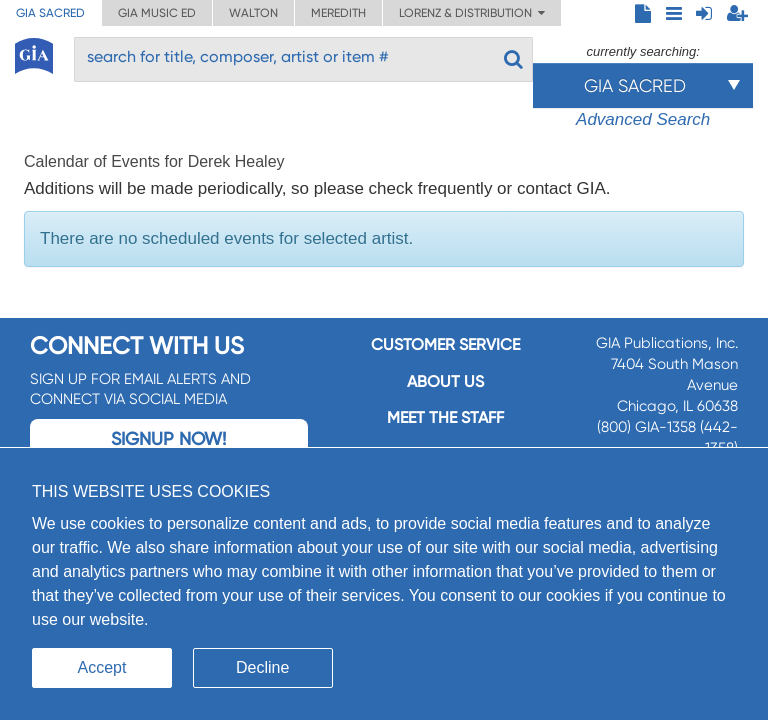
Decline (262, 667)
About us (445, 381)
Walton (253, 13)
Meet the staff (445, 417)
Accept (102, 667)
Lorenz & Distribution (472, 13)
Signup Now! (168, 438)
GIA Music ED (157, 13)
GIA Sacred (50, 13)
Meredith (338, 13)
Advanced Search (643, 119)
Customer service (445, 344)
